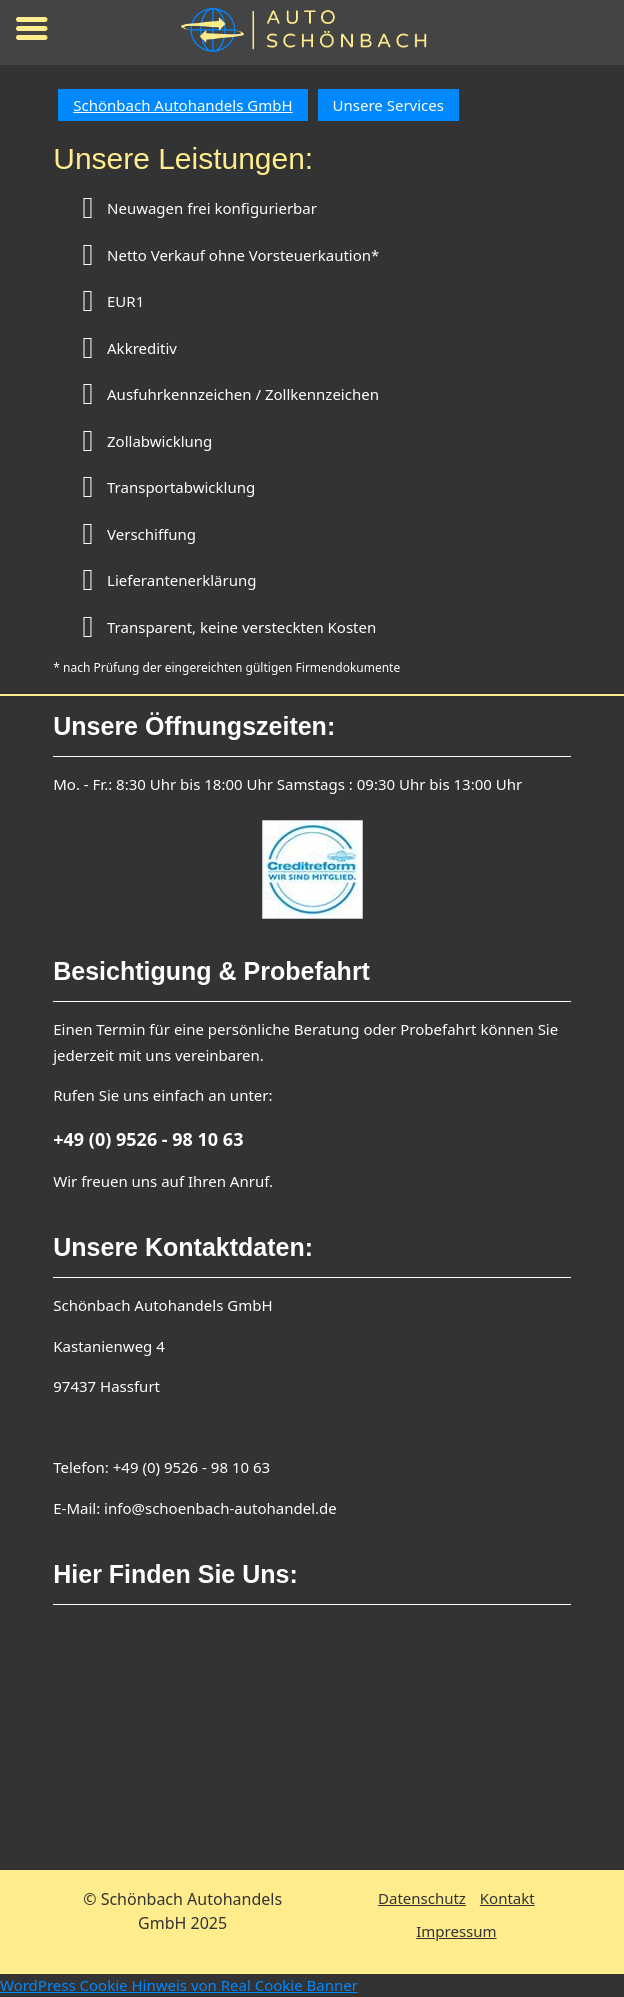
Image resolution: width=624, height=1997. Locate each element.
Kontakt (507, 1898)
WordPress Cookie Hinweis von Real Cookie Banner (179, 1985)
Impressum (456, 1931)
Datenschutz (422, 1898)
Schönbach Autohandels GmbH (182, 105)
